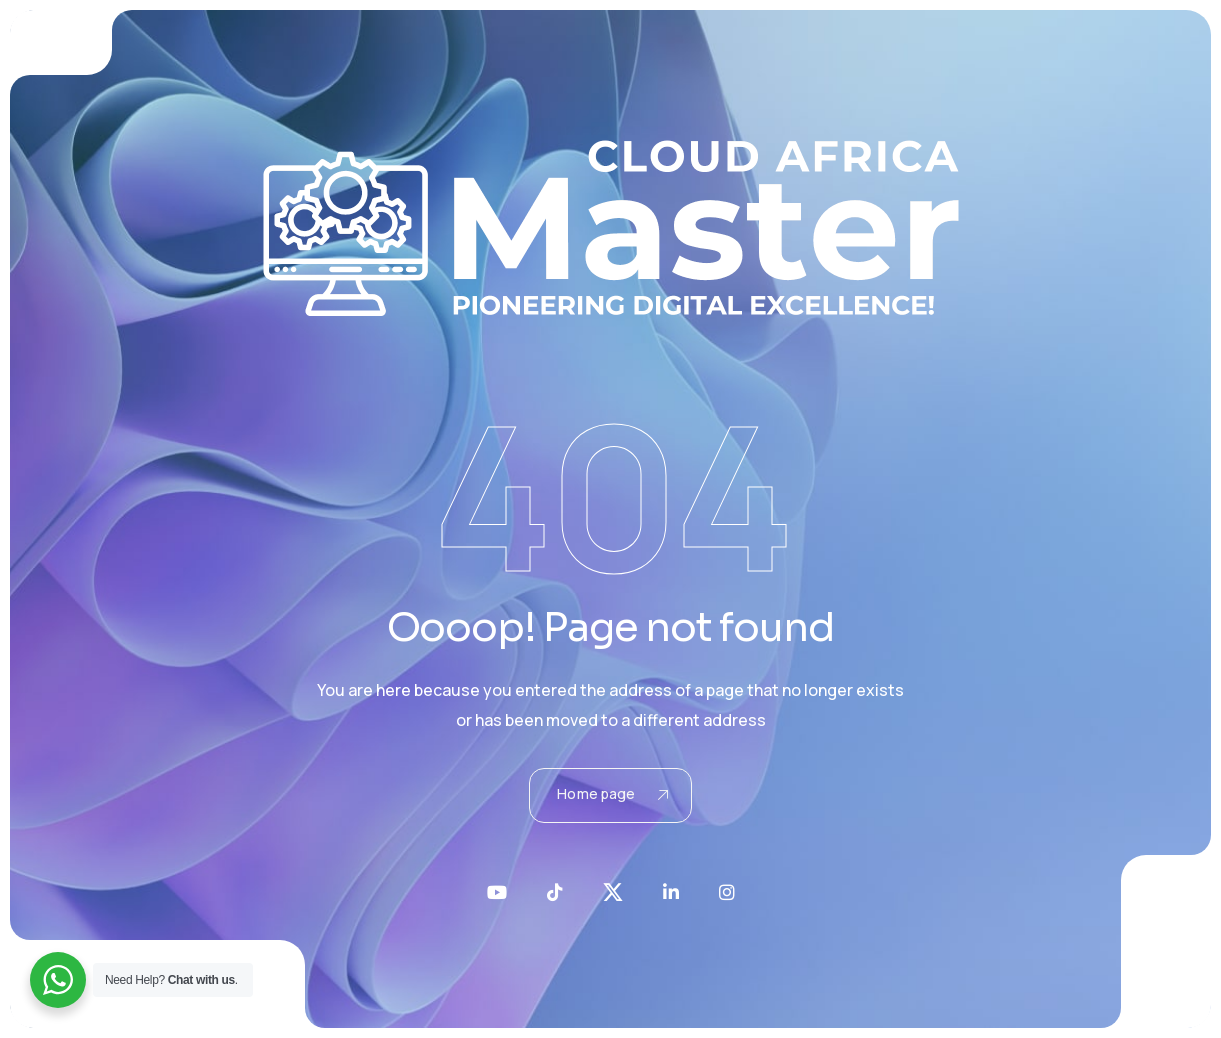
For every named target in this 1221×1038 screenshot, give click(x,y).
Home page (612, 793)
